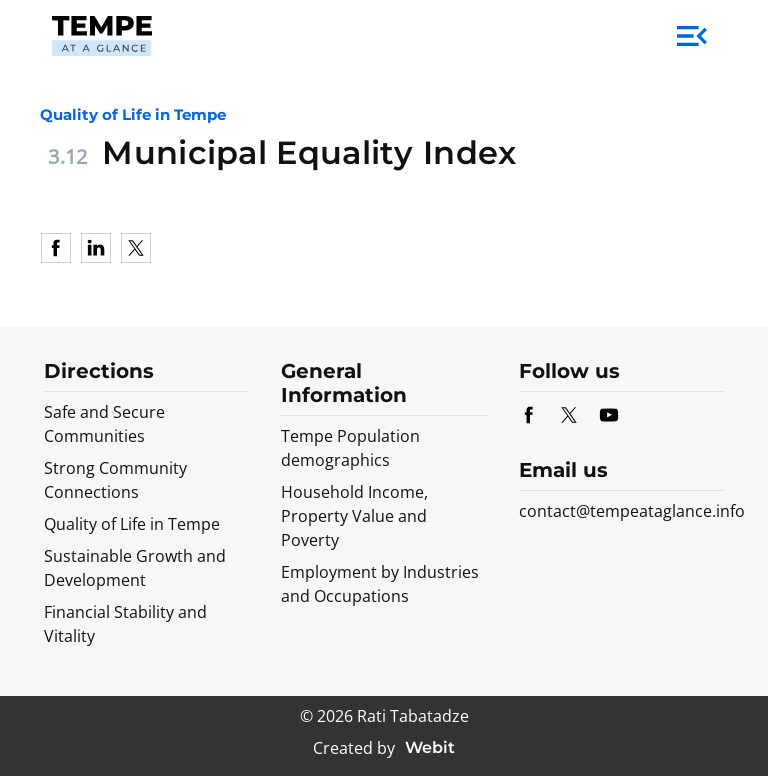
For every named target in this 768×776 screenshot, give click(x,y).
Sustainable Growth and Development (135, 568)
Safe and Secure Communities (104, 424)
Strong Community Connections (115, 480)
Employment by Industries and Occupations (380, 584)
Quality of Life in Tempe (132, 524)
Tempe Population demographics (350, 448)
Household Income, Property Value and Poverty (354, 516)
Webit (430, 747)
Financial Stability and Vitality (125, 624)
